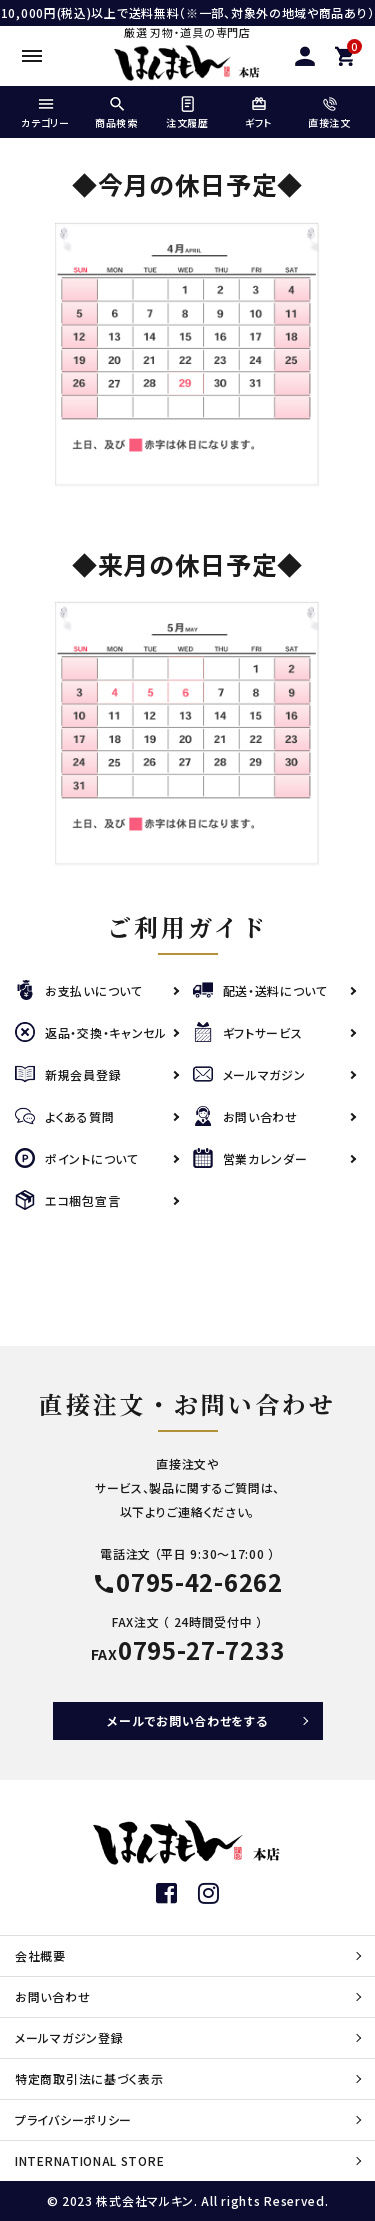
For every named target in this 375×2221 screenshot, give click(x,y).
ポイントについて (77, 1158)
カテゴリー (45, 113)
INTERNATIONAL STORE (89, 2160)
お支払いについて (79, 990)
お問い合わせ (245, 1116)
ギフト (258, 113)
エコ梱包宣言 (67, 1200)
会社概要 (40, 1955)
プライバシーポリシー (73, 2119)
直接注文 (329, 113)
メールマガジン (249, 1074)
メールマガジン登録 (69, 2037)
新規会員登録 (68, 1074)
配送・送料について (260, 990)
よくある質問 (64, 1116)
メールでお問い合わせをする (187, 1720)
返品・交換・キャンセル (91, 1032)
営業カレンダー (250, 1158)
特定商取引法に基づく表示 (89, 2078)
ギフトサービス (248, 1032)
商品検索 (116, 113)
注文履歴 (187, 113)
